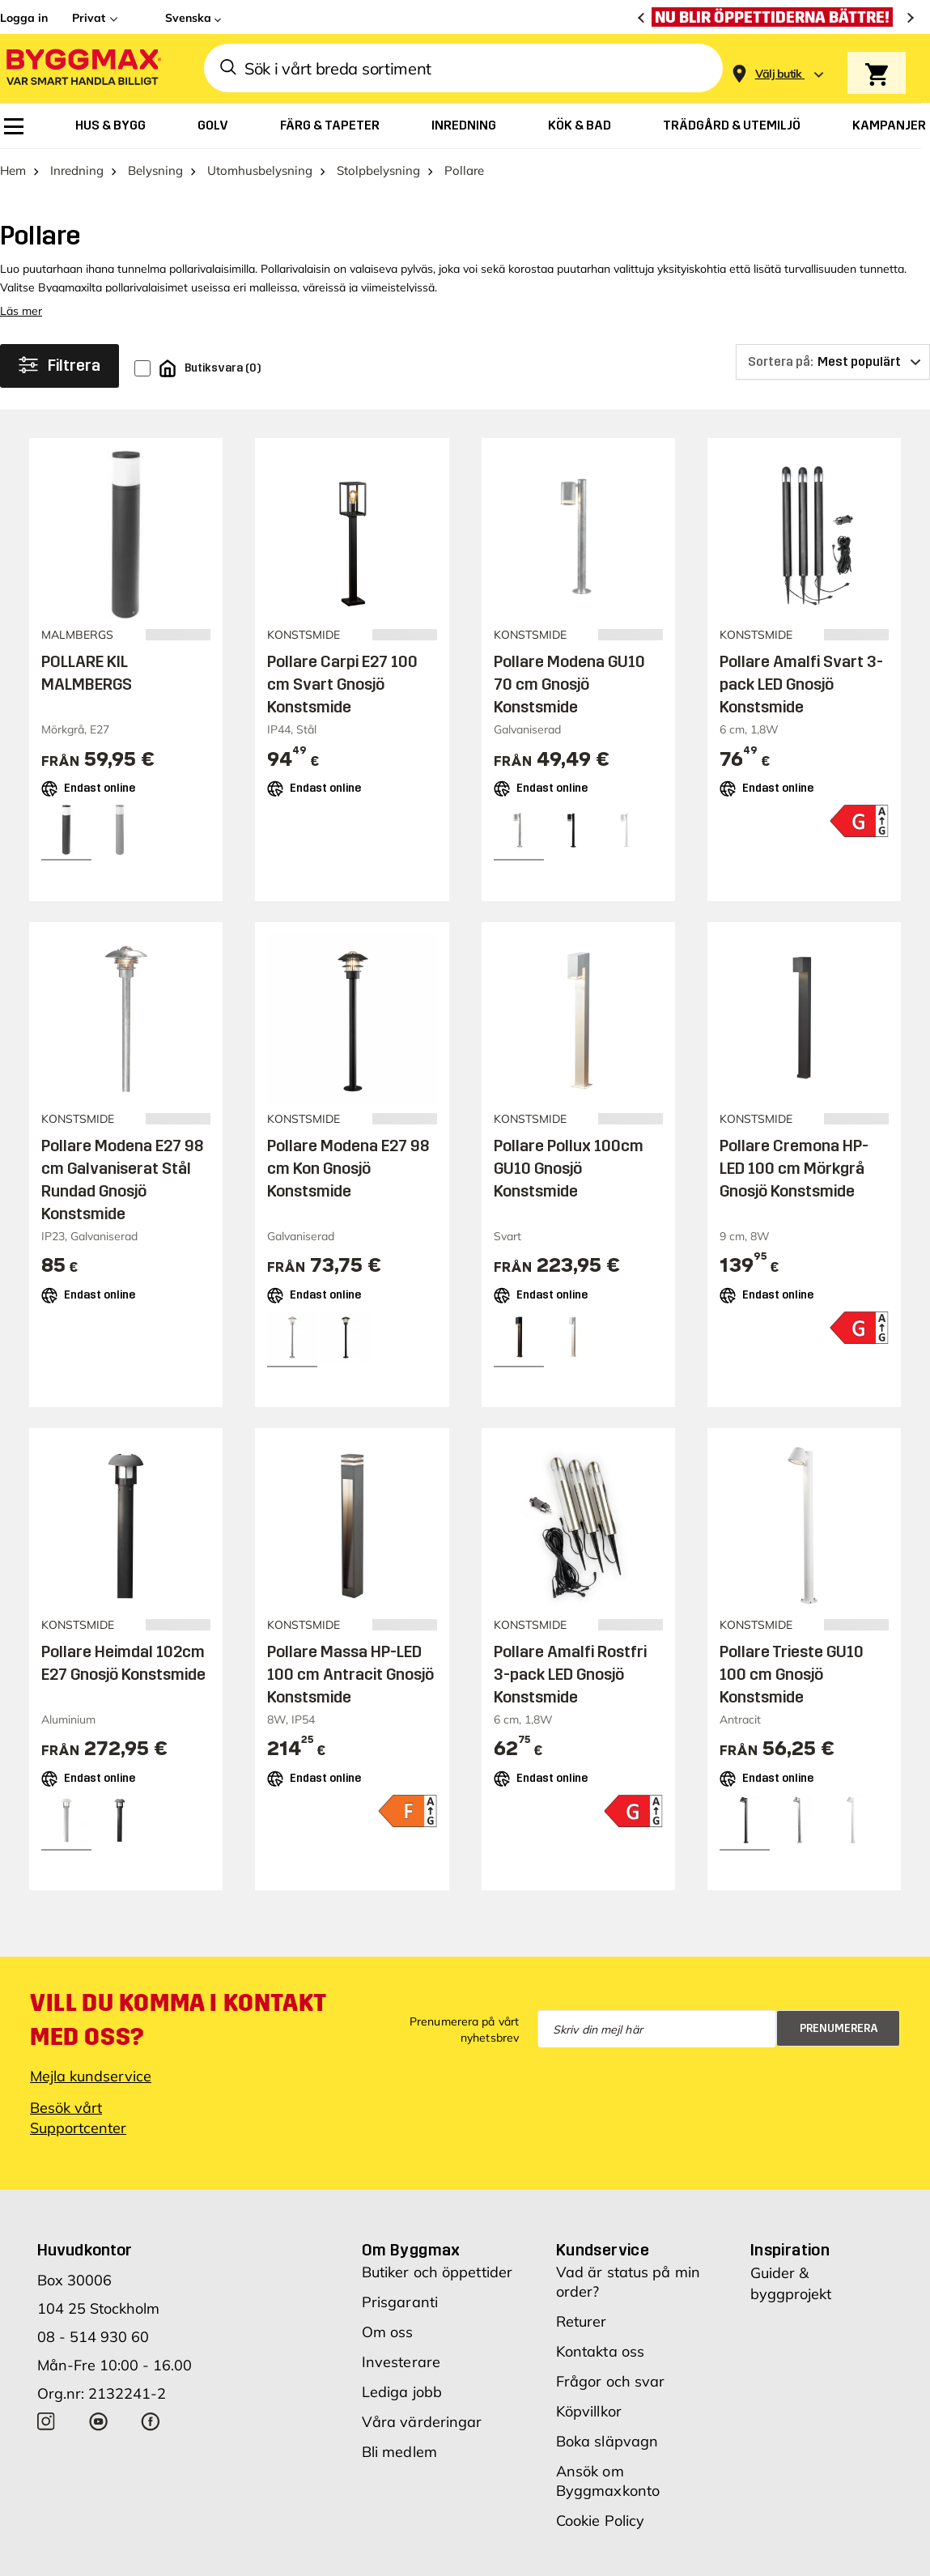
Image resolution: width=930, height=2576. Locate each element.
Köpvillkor (589, 2411)
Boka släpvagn (607, 2441)
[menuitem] (13, 126)
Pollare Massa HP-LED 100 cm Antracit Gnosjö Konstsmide (350, 1674)
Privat (88, 18)
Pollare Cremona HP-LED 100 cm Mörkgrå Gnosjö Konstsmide (794, 1168)
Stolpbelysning (378, 170)
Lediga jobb (402, 2392)
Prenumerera (839, 2028)
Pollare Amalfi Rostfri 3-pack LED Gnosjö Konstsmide (570, 1674)
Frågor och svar (610, 2381)
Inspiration (790, 2249)
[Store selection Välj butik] (779, 74)
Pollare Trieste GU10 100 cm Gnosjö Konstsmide (792, 1674)
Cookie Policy (600, 2520)
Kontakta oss (600, 2351)
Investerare (401, 2362)
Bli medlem (399, 2451)
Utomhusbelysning (259, 170)
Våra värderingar (422, 2421)
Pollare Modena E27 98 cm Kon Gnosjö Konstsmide (348, 1168)
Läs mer (21, 311)
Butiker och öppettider (437, 2272)
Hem (13, 170)
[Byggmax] (82, 68)
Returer (581, 2321)
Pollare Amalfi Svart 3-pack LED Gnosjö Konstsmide (801, 684)
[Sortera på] (833, 362)
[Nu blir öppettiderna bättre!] (776, 17)
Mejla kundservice (90, 2076)
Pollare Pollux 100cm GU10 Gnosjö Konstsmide (568, 1168)
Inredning (77, 170)
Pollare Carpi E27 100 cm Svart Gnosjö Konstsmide (342, 684)
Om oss (388, 2332)
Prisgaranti (400, 2302)
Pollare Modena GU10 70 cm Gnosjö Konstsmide (569, 684)
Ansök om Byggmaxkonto (608, 2481)
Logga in (24, 18)
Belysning (155, 170)
